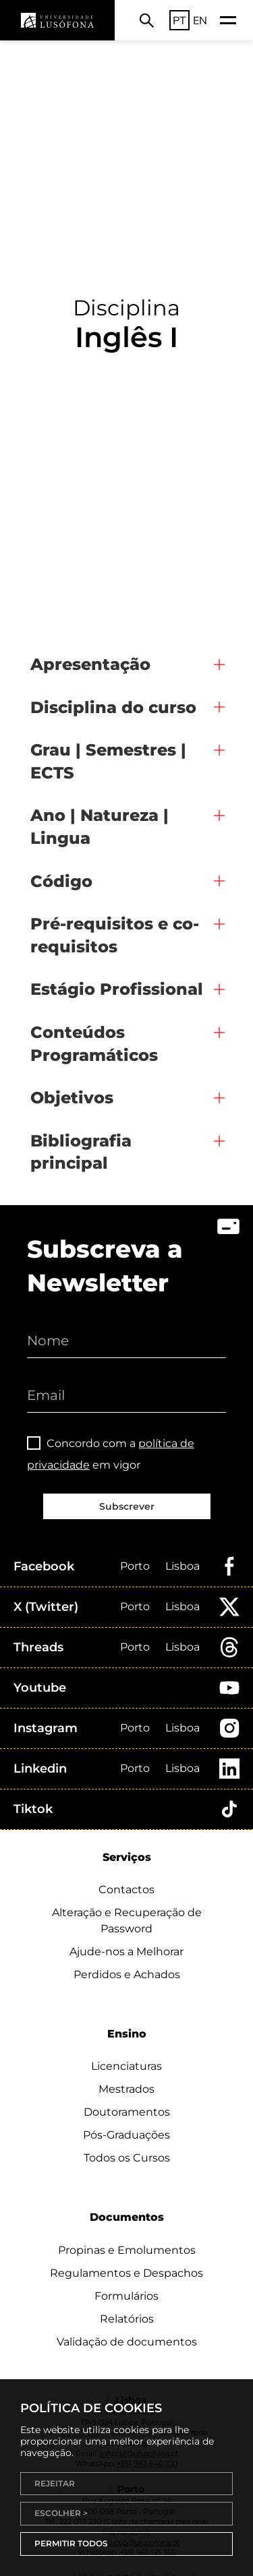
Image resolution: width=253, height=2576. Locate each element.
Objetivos (71, 1097)
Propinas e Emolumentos (127, 2250)
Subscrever (126, 1506)
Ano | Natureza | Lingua (99, 826)
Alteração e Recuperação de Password (127, 1920)
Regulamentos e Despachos (126, 2273)
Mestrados (126, 2089)
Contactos (126, 1889)
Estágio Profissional (116, 989)
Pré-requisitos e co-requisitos (114, 935)
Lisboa (182, 1566)
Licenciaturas (126, 2066)
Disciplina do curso (113, 707)
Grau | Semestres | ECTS (108, 761)
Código (61, 881)
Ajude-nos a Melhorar (126, 1951)
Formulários (126, 2296)
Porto (135, 1566)
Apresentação (90, 664)
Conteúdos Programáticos (94, 1043)
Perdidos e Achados (127, 1974)
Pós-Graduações (126, 2134)
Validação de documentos (127, 2341)
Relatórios (127, 2318)
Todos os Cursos (127, 2157)
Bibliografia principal (81, 1152)
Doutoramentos (127, 2112)
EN (200, 20)
